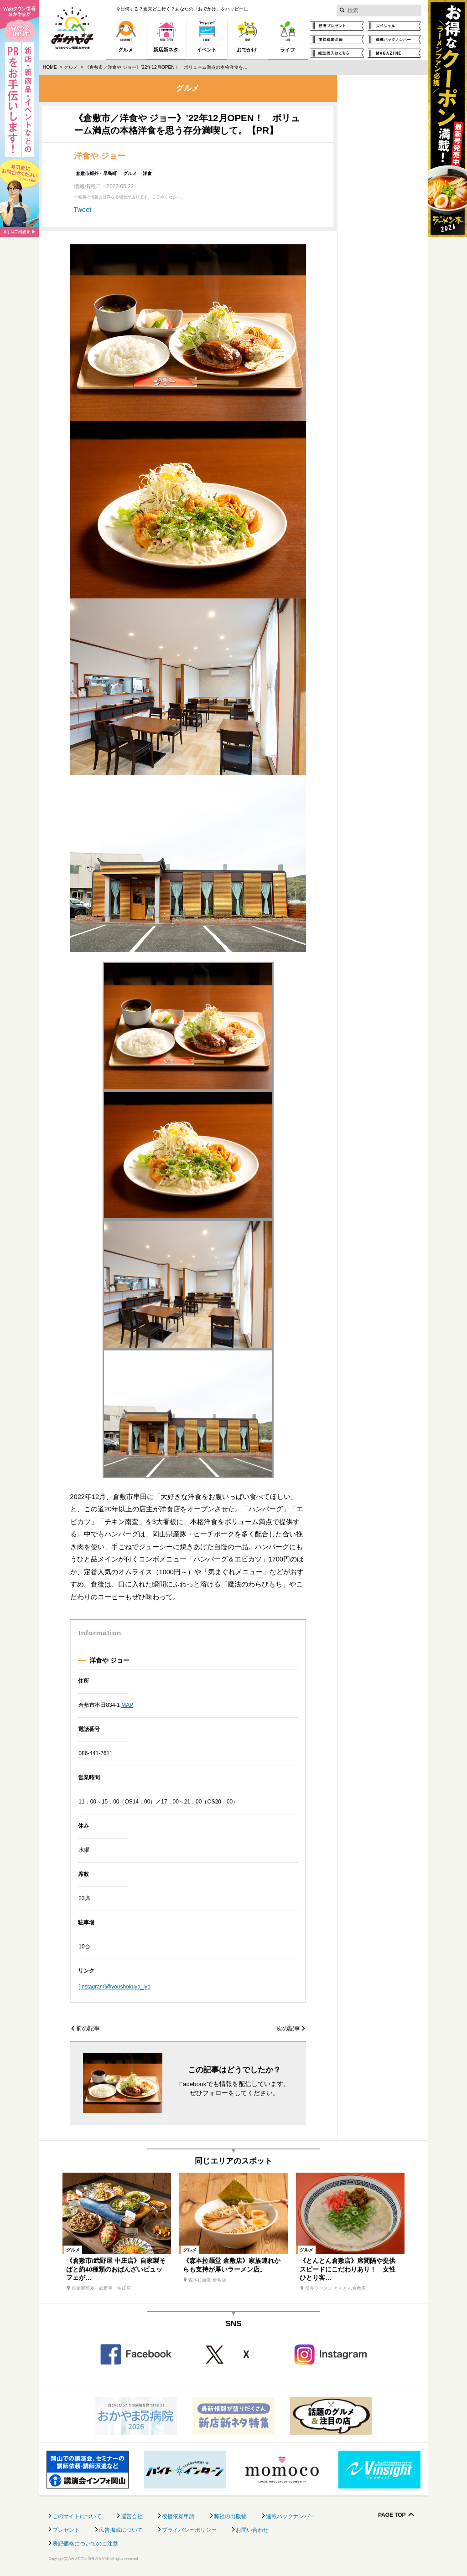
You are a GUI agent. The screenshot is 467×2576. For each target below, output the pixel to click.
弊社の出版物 (230, 2516)
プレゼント (66, 2530)
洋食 (147, 173)
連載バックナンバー (290, 2516)
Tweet (83, 209)
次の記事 (288, 2029)
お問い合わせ (252, 2530)
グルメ (71, 67)
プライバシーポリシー (189, 2530)
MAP (127, 1705)
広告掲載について (121, 2530)
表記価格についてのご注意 (85, 2543)
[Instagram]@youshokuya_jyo (114, 1987)
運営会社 (132, 2516)
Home (50, 67)
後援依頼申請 (178, 2516)
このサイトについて (77, 2516)
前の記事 (88, 2029)
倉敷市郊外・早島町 (96, 173)
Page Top (392, 2515)
